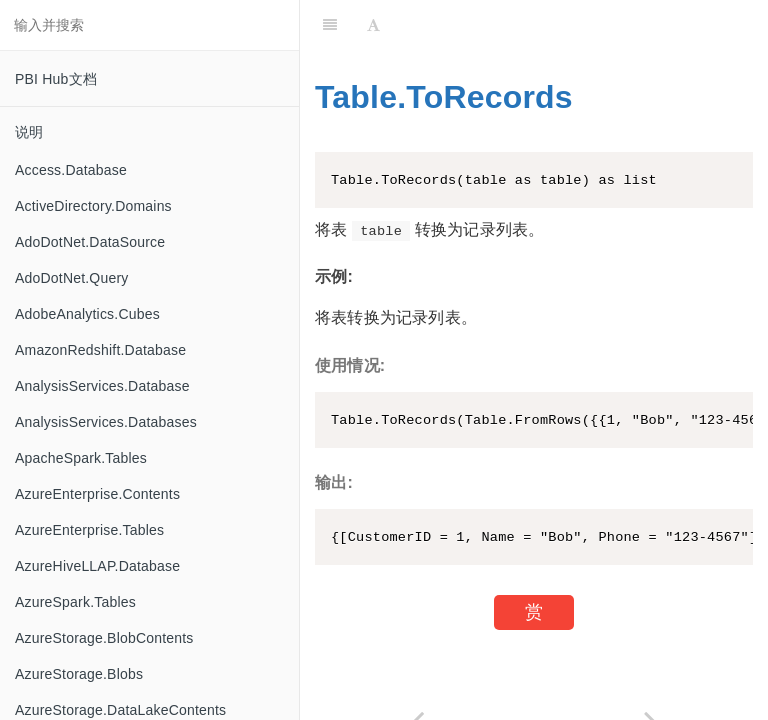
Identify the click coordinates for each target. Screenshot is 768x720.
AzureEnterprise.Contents (97, 494)
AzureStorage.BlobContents (104, 638)
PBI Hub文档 (56, 79)
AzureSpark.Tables (75, 602)
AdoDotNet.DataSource (90, 242)
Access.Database (71, 170)
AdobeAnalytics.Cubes (87, 314)
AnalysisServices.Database (102, 386)
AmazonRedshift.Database (100, 350)
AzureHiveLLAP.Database (97, 566)
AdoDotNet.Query (72, 278)
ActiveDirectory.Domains (93, 206)
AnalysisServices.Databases (106, 422)
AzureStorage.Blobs (79, 674)
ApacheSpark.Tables (81, 458)
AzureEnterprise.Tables (89, 530)
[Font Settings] (373, 25)
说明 (29, 132)
